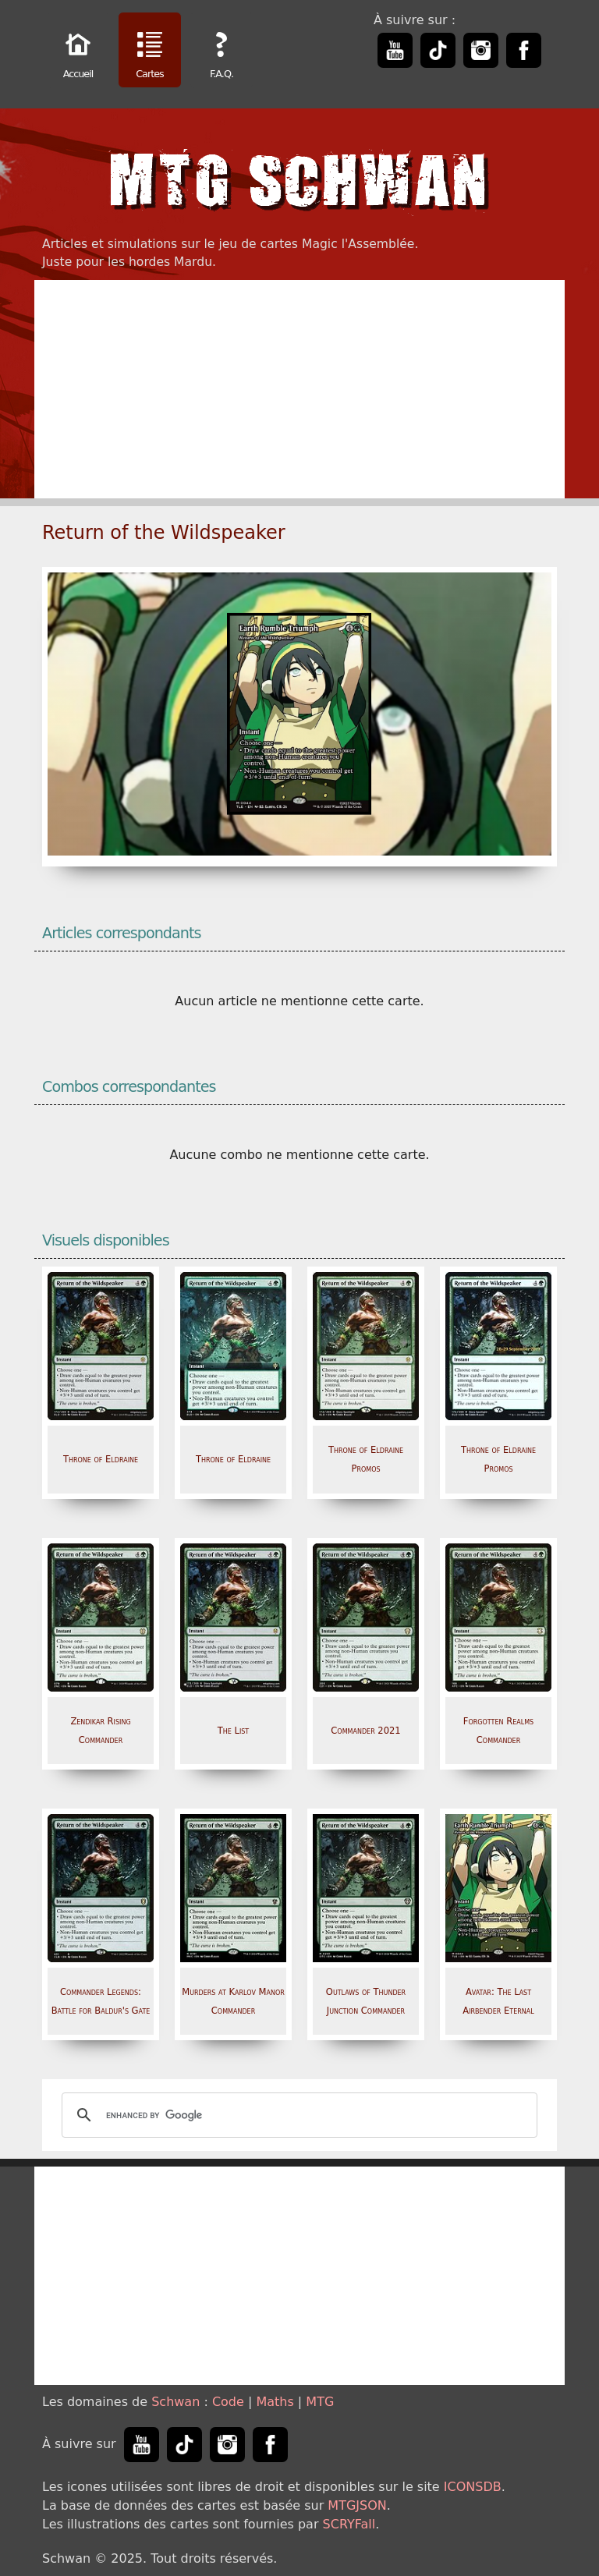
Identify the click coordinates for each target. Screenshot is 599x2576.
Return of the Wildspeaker (163, 533)
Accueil (78, 52)
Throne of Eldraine (100, 1459)
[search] (297, 2115)
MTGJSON (357, 2505)
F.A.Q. (221, 52)
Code (228, 2401)
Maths (274, 2401)
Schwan (175, 2401)
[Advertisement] (299, 389)
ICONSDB (473, 2486)
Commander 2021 (365, 1730)
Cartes (149, 52)
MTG (320, 2401)
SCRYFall (349, 2524)
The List (234, 1730)
